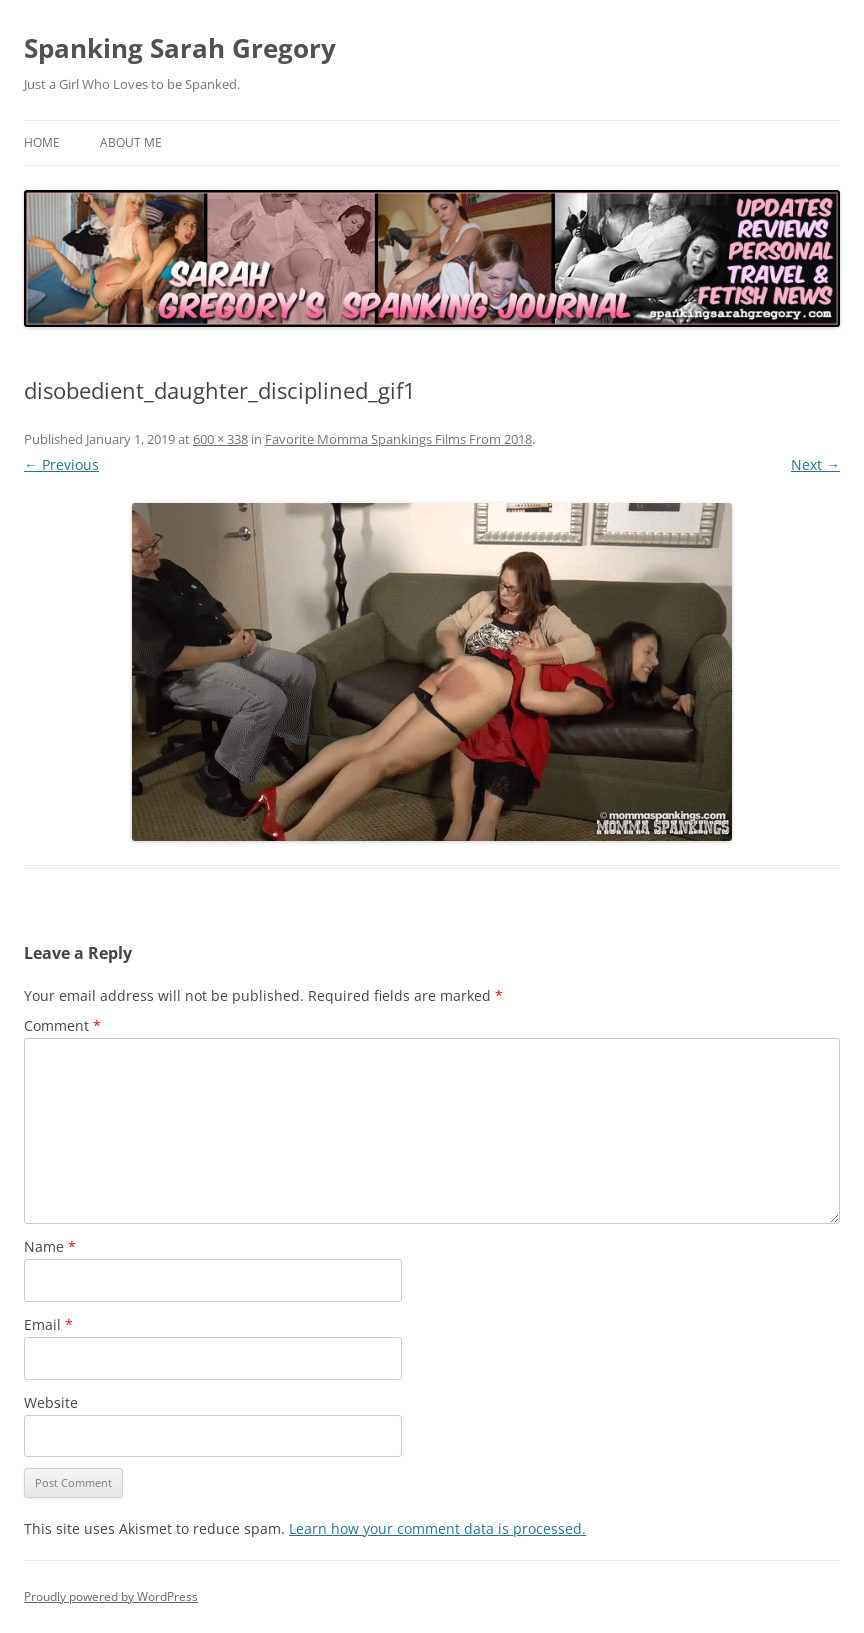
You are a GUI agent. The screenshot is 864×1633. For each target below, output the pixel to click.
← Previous (61, 464)
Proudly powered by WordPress (111, 1596)
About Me (131, 142)
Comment (62, 1025)
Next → (815, 464)
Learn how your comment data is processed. (437, 1528)
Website (51, 1402)
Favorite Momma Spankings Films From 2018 (398, 439)
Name (50, 1246)
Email (48, 1324)
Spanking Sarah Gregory (180, 48)
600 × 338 (220, 439)
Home (42, 142)
